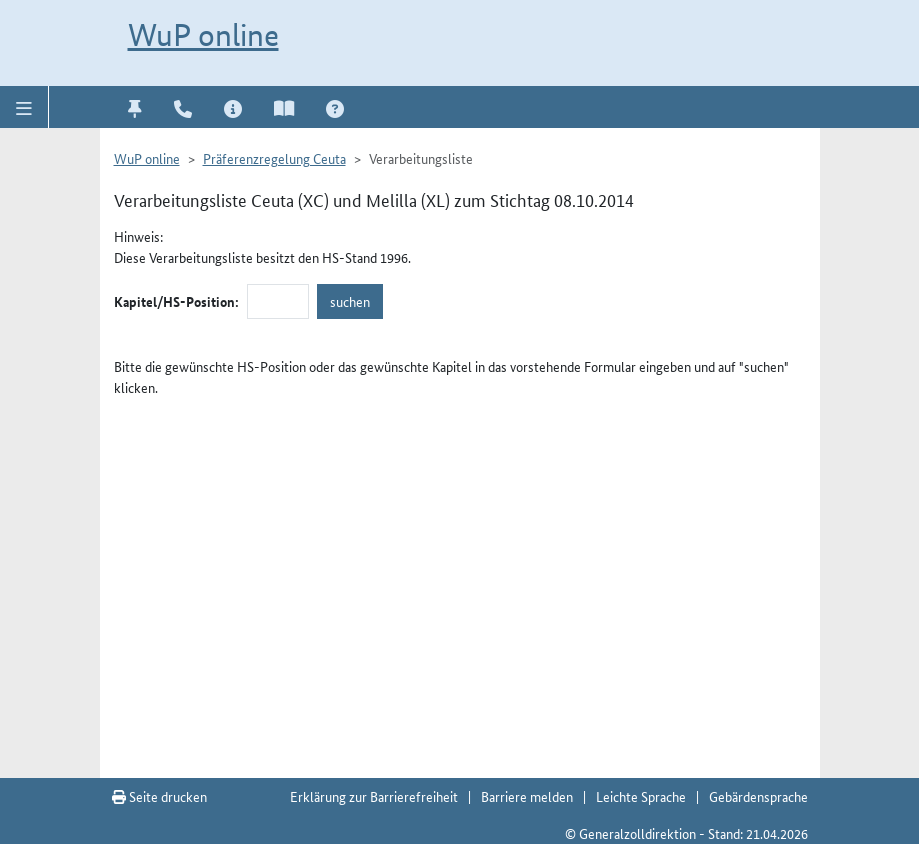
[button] (24, 107)
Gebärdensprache (758, 796)
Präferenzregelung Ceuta (274, 158)
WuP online (203, 35)
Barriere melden (527, 796)
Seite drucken (159, 796)
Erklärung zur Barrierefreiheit (374, 796)
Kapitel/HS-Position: (176, 301)
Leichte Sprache (641, 796)
